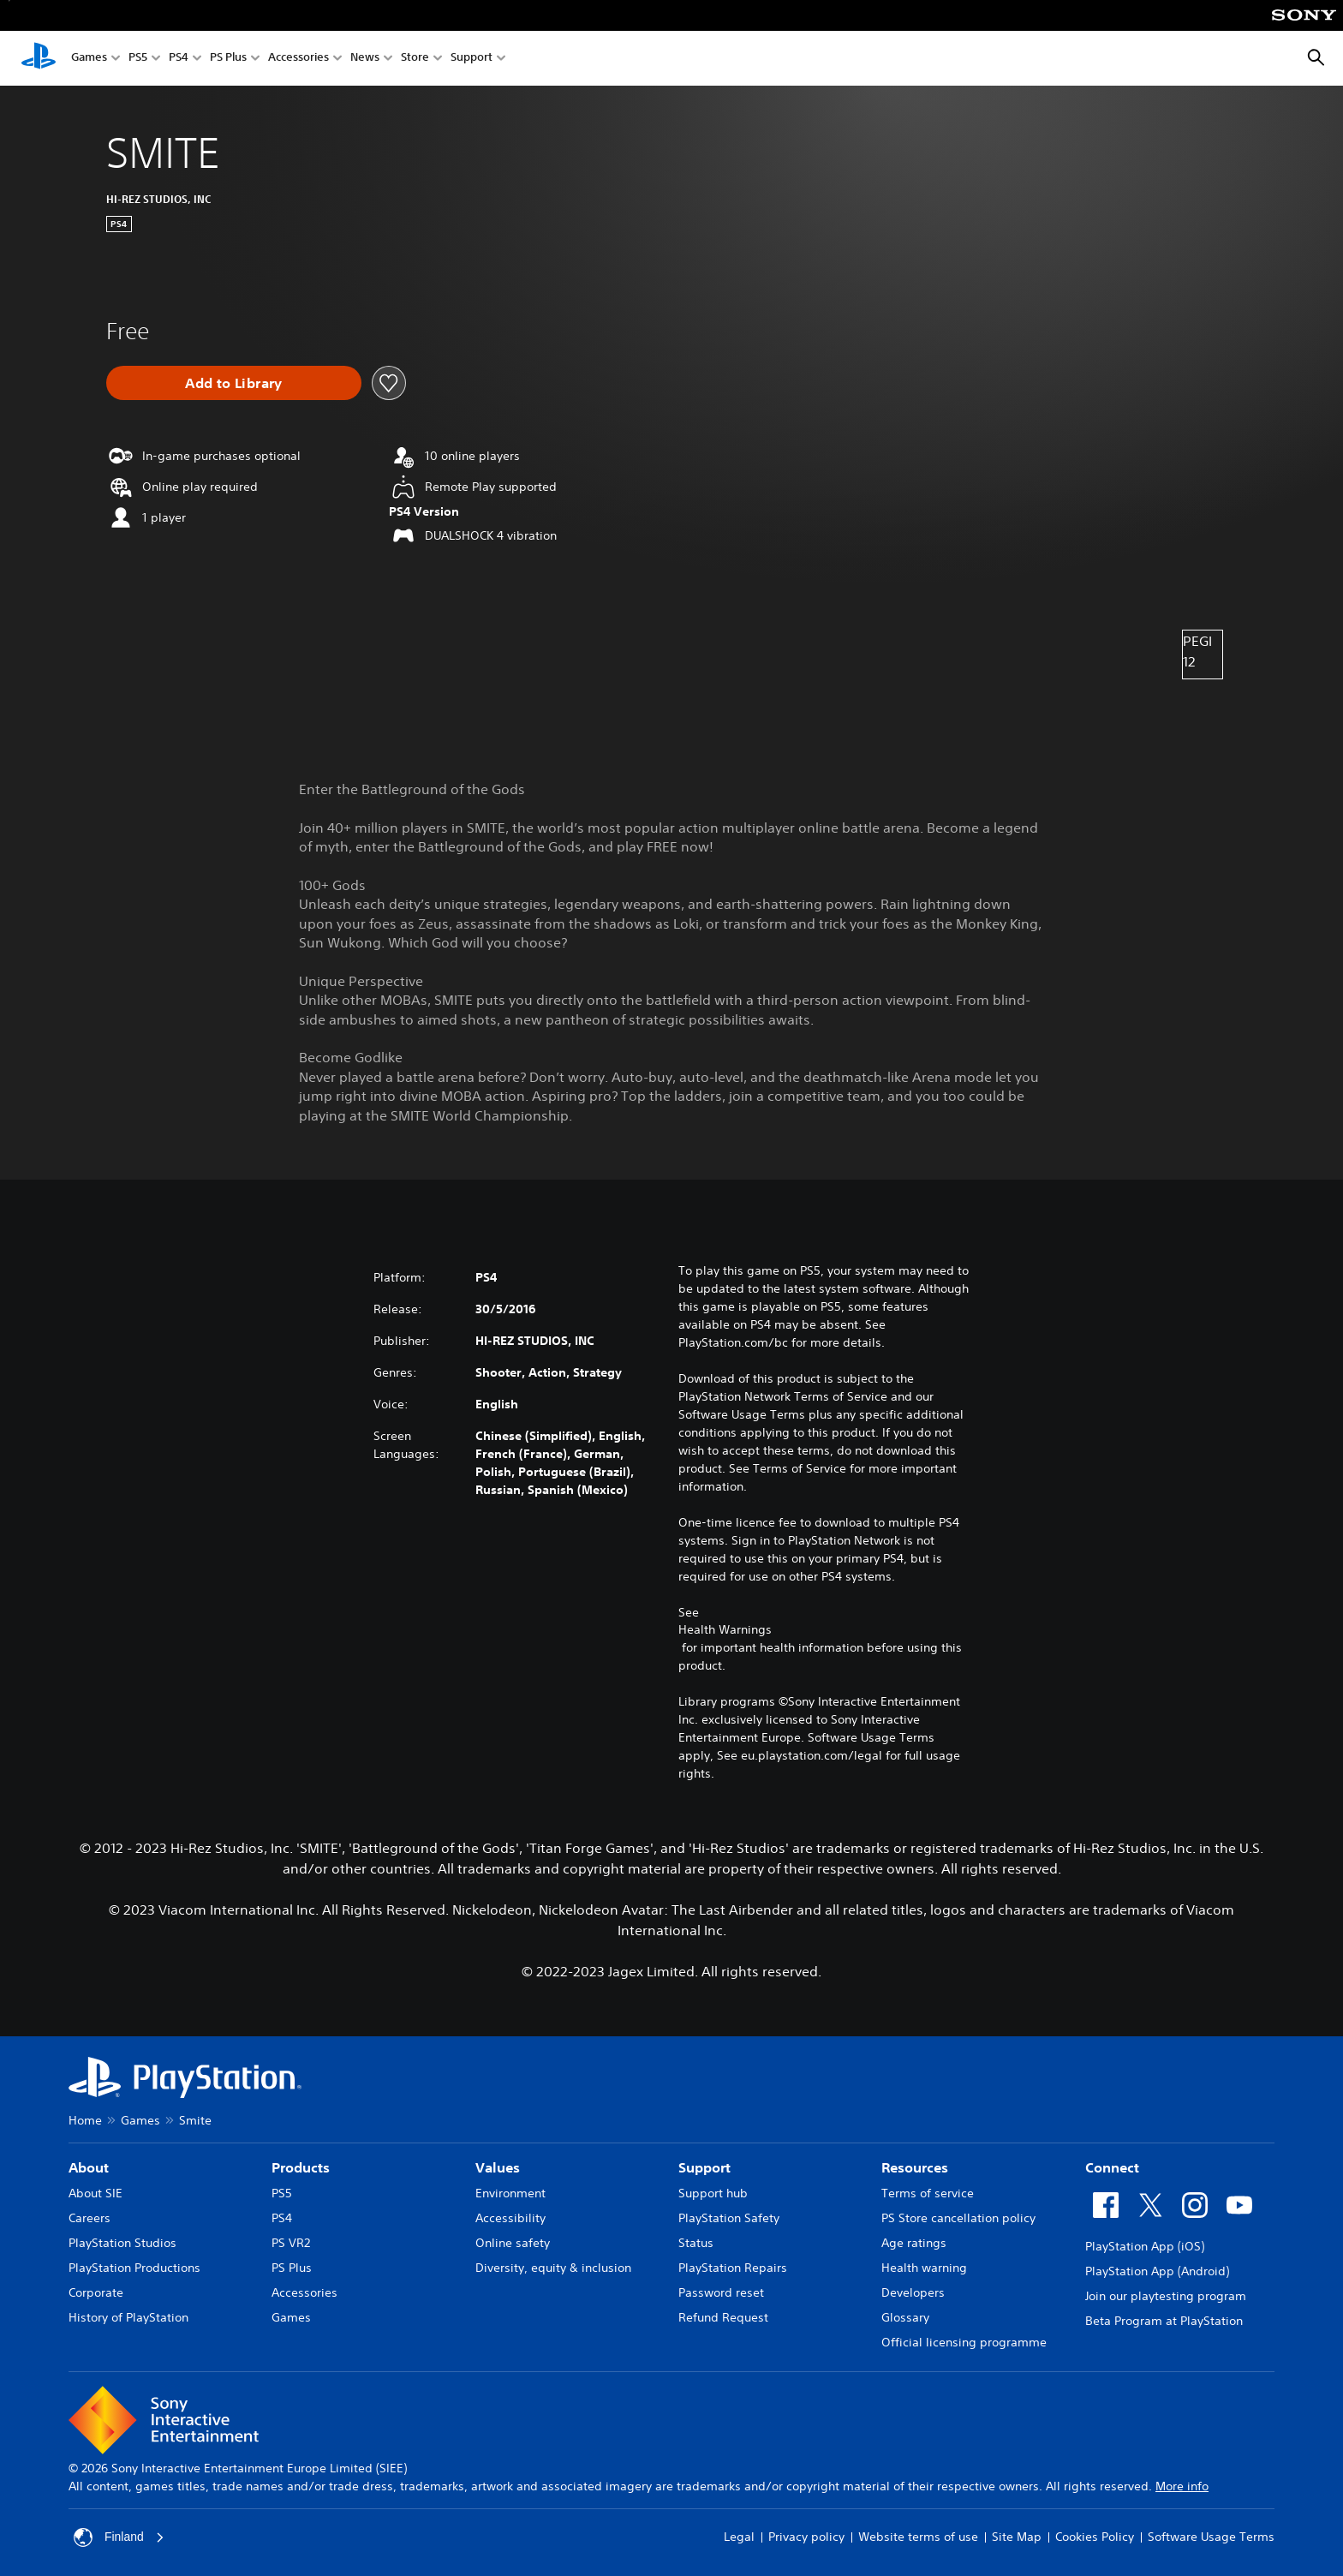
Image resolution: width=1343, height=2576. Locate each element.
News (364, 58)
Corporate (96, 2292)
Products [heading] (301, 2167)
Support (471, 58)
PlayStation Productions (134, 2267)
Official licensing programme (964, 2342)
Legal (739, 2536)
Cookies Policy (1094, 2536)
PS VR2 (291, 2242)
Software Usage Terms (1211, 2536)
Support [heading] (704, 2167)
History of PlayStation (128, 2317)
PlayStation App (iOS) (1144, 2246)
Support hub (713, 2193)
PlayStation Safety (728, 2218)
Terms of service (927, 2193)
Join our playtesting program (1165, 2296)
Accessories (298, 58)
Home (85, 2120)
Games (89, 58)
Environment (510, 2193)
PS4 (178, 58)
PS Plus (228, 58)
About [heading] (89, 2167)
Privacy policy (806, 2536)
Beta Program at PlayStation (1164, 2320)
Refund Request (723, 2317)
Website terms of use (918, 2536)
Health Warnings (725, 1629)
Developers (913, 2292)
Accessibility (510, 2218)
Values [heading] (497, 2167)
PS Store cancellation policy (958, 2218)
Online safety (512, 2242)
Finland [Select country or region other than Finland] (119, 2537)
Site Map (1017, 2536)
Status (695, 2242)
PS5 (137, 58)
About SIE (95, 2193)
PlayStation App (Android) (1157, 2271)
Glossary (905, 2317)
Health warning (924, 2267)
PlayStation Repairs (732, 2267)
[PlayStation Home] (38, 58)
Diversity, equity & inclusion (553, 2267)
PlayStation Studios (122, 2242)
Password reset (721, 2292)
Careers (89, 2218)
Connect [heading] (1112, 2167)
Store (415, 58)
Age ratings (913, 2242)
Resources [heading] (914, 2167)
